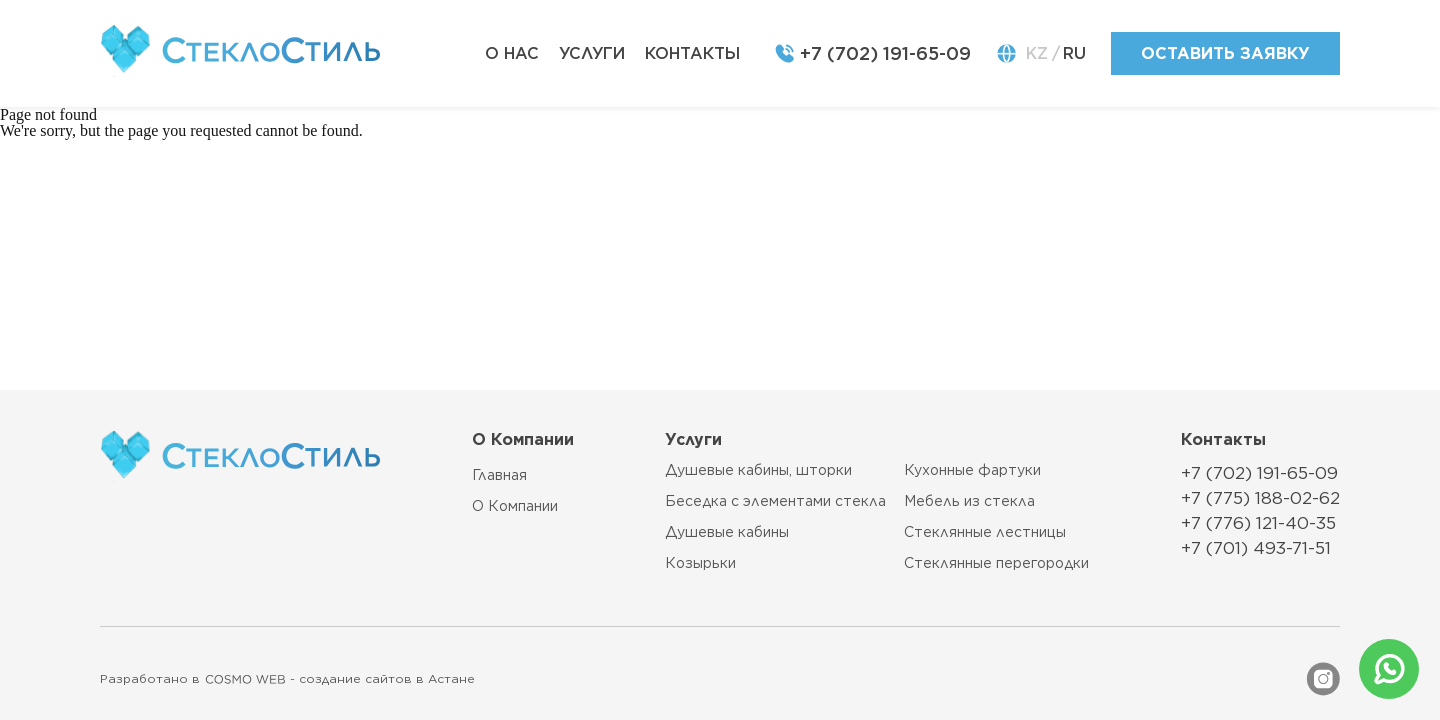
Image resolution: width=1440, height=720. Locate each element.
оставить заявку (1225, 53)
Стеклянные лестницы (985, 532)
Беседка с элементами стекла (775, 501)
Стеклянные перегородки (996, 563)
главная (499, 475)
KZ (1037, 53)
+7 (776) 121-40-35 (1258, 523)
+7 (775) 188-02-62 (1260, 498)
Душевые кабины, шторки (758, 470)
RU (1074, 53)
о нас (512, 53)
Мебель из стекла (969, 501)
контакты (692, 53)
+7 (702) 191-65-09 (885, 53)
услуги (592, 53)
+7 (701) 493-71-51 (1256, 548)
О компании (515, 506)
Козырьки (700, 563)
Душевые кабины (727, 532)
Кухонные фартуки (972, 470)
